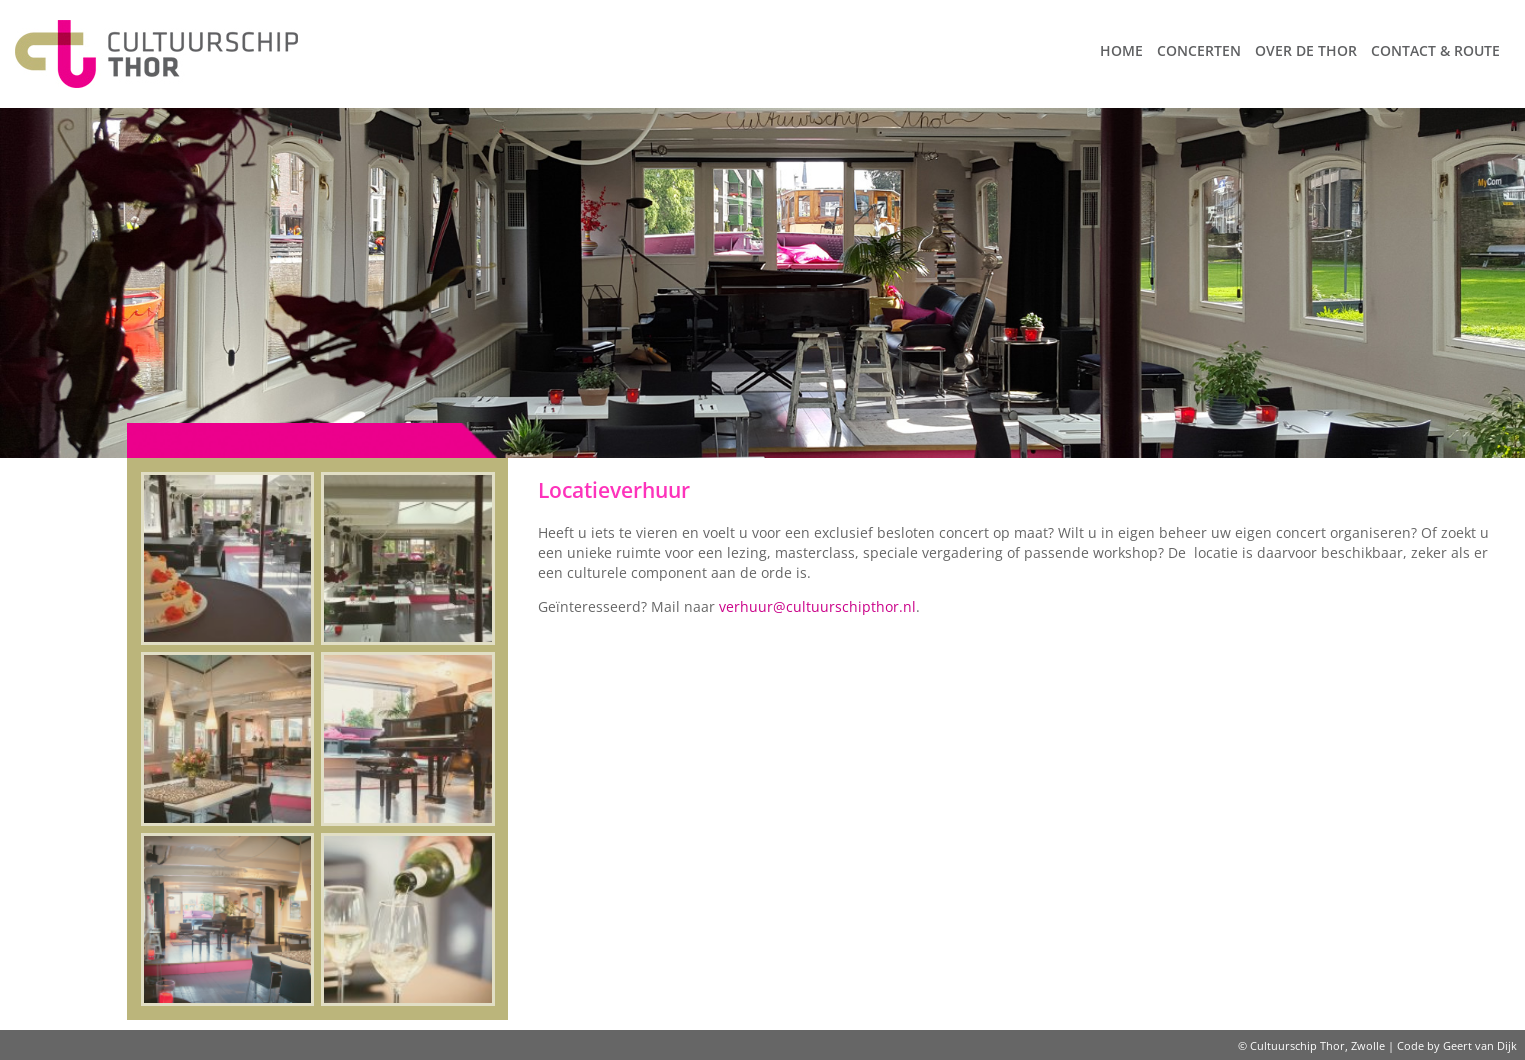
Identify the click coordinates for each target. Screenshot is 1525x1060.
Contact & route (1435, 50)
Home (1121, 50)
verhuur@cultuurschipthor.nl (817, 606)
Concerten (1199, 50)
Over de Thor (1306, 50)
